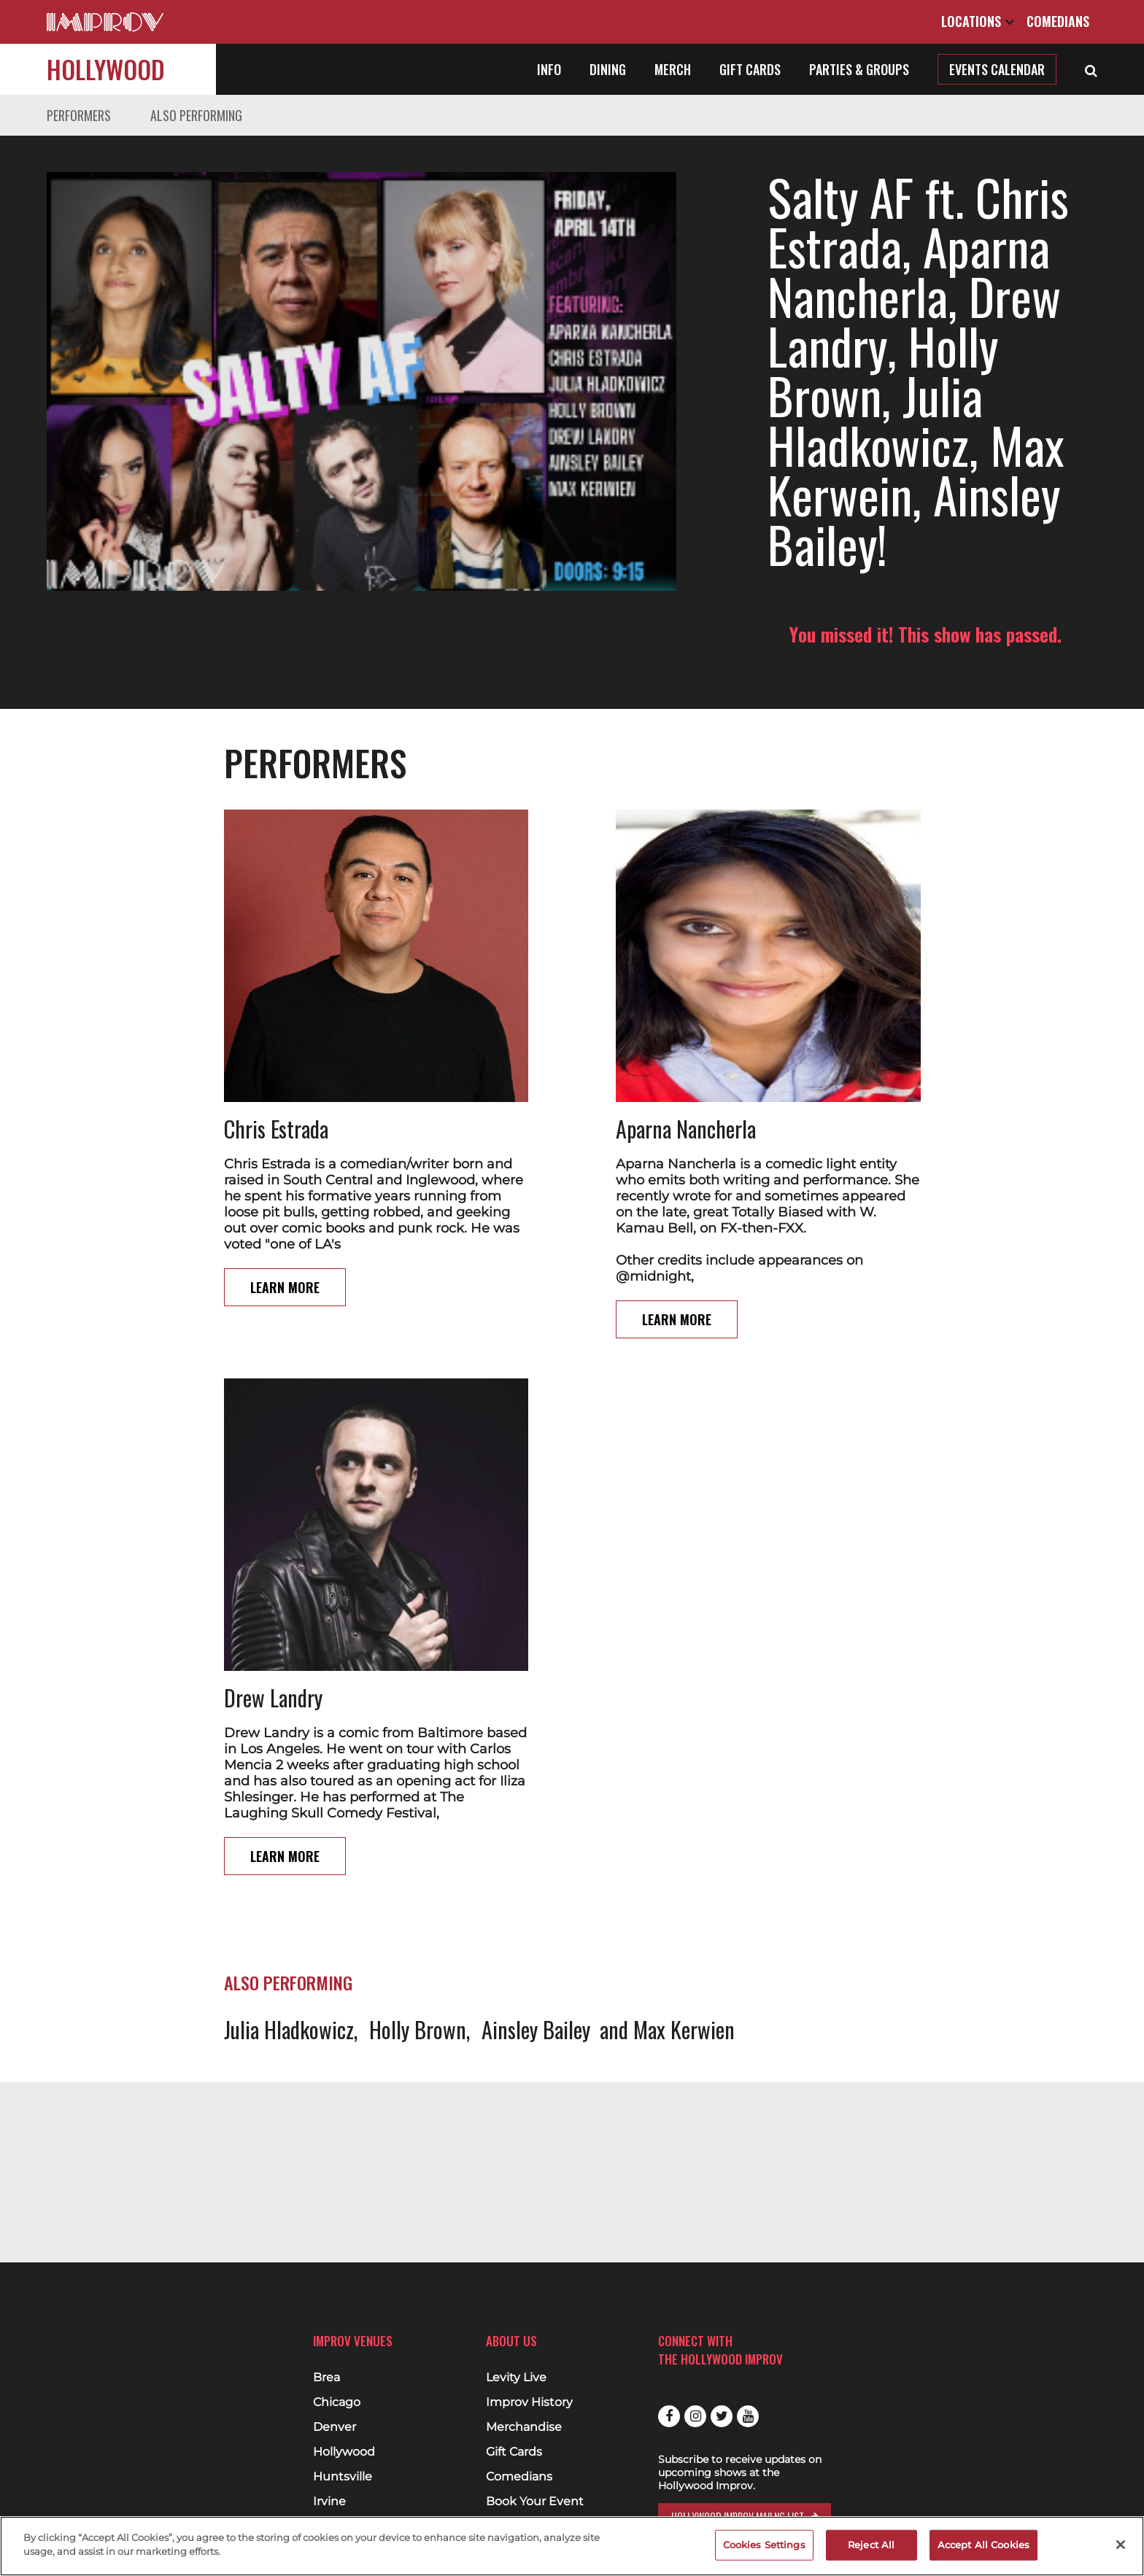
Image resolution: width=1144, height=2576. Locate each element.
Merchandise (524, 2427)
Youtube (748, 2416)
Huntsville (342, 2477)
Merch (672, 69)
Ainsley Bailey (536, 1930)
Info (549, 69)
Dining (608, 69)
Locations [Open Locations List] (977, 21)
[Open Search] (1091, 69)
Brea (326, 2377)
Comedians (1058, 21)
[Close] (1121, 2545)
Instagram (695, 2416)
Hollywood (106, 69)
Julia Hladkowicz (289, 1930)
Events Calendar (997, 69)
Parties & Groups (859, 69)
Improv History (529, 2402)
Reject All (871, 2544)
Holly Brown (417, 1930)
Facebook (669, 2416)
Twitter (722, 2416)
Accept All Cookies (983, 2544)
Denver (334, 2427)
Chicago (336, 2402)
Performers (79, 115)
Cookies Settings (764, 2544)
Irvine (329, 2501)
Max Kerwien (684, 1930)
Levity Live (516, 2377)
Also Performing (196, 115)
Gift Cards (750, 69)
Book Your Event (535, 2501)
